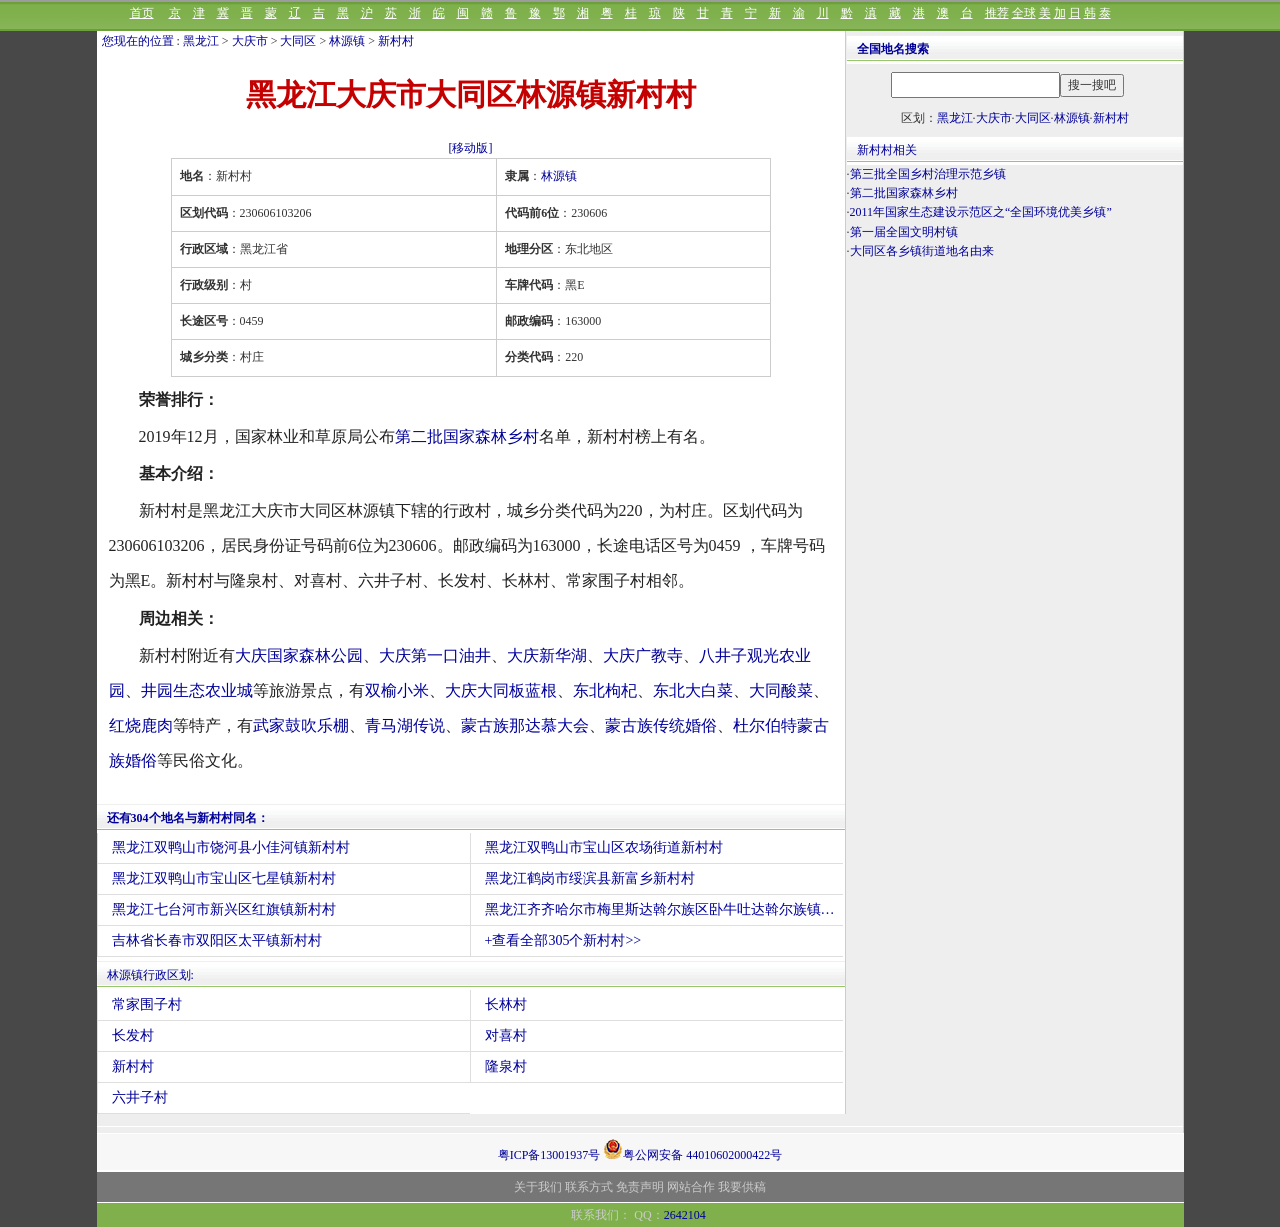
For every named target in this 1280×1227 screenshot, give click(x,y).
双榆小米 (397, 690)
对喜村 (506, 1035)
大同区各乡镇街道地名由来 (922, 251)
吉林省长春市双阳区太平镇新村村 (217, 940)
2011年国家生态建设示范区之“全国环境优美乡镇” (981, 212)
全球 (1024, 13)
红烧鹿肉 (141, 725)
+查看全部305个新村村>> (563, 940)
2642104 (685, 1215)
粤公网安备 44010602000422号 (692, 1149)
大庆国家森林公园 (299, 655)
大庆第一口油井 (435, 655)
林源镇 (347, 41)
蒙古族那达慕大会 (525, 725)
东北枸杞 (605, 690)
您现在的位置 (138, 41)
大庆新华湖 (547, 655)
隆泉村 (506, 1066)
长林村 (506, 1004)
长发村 (133, 1035)
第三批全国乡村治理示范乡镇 (928, 174)
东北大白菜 (693, 690)
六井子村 (140, 1097)
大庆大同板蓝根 (501, 690)
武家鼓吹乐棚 (301, 725)
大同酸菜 (781, 690)
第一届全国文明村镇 (904, 232)
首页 (142, 13)
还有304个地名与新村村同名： (188, 818)
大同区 (298, 41)
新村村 (396, 41)
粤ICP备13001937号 (549, 1155)
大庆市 (250, 41)
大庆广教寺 (643, 655)
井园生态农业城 (197, 690)
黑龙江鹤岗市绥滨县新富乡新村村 (590, 878)
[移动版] (471, 148)
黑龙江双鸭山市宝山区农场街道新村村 (604, 847)
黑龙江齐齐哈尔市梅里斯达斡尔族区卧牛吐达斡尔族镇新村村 (664, 909)
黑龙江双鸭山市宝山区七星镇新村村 (224, 878)
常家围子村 (147, 1004)
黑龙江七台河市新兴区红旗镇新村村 (224, 909)
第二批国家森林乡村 (467, 436)
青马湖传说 (405, 725)
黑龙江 (201, 41)
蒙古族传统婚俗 (661, 725)
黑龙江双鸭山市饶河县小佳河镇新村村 (231, 847)
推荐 (997, 13)
